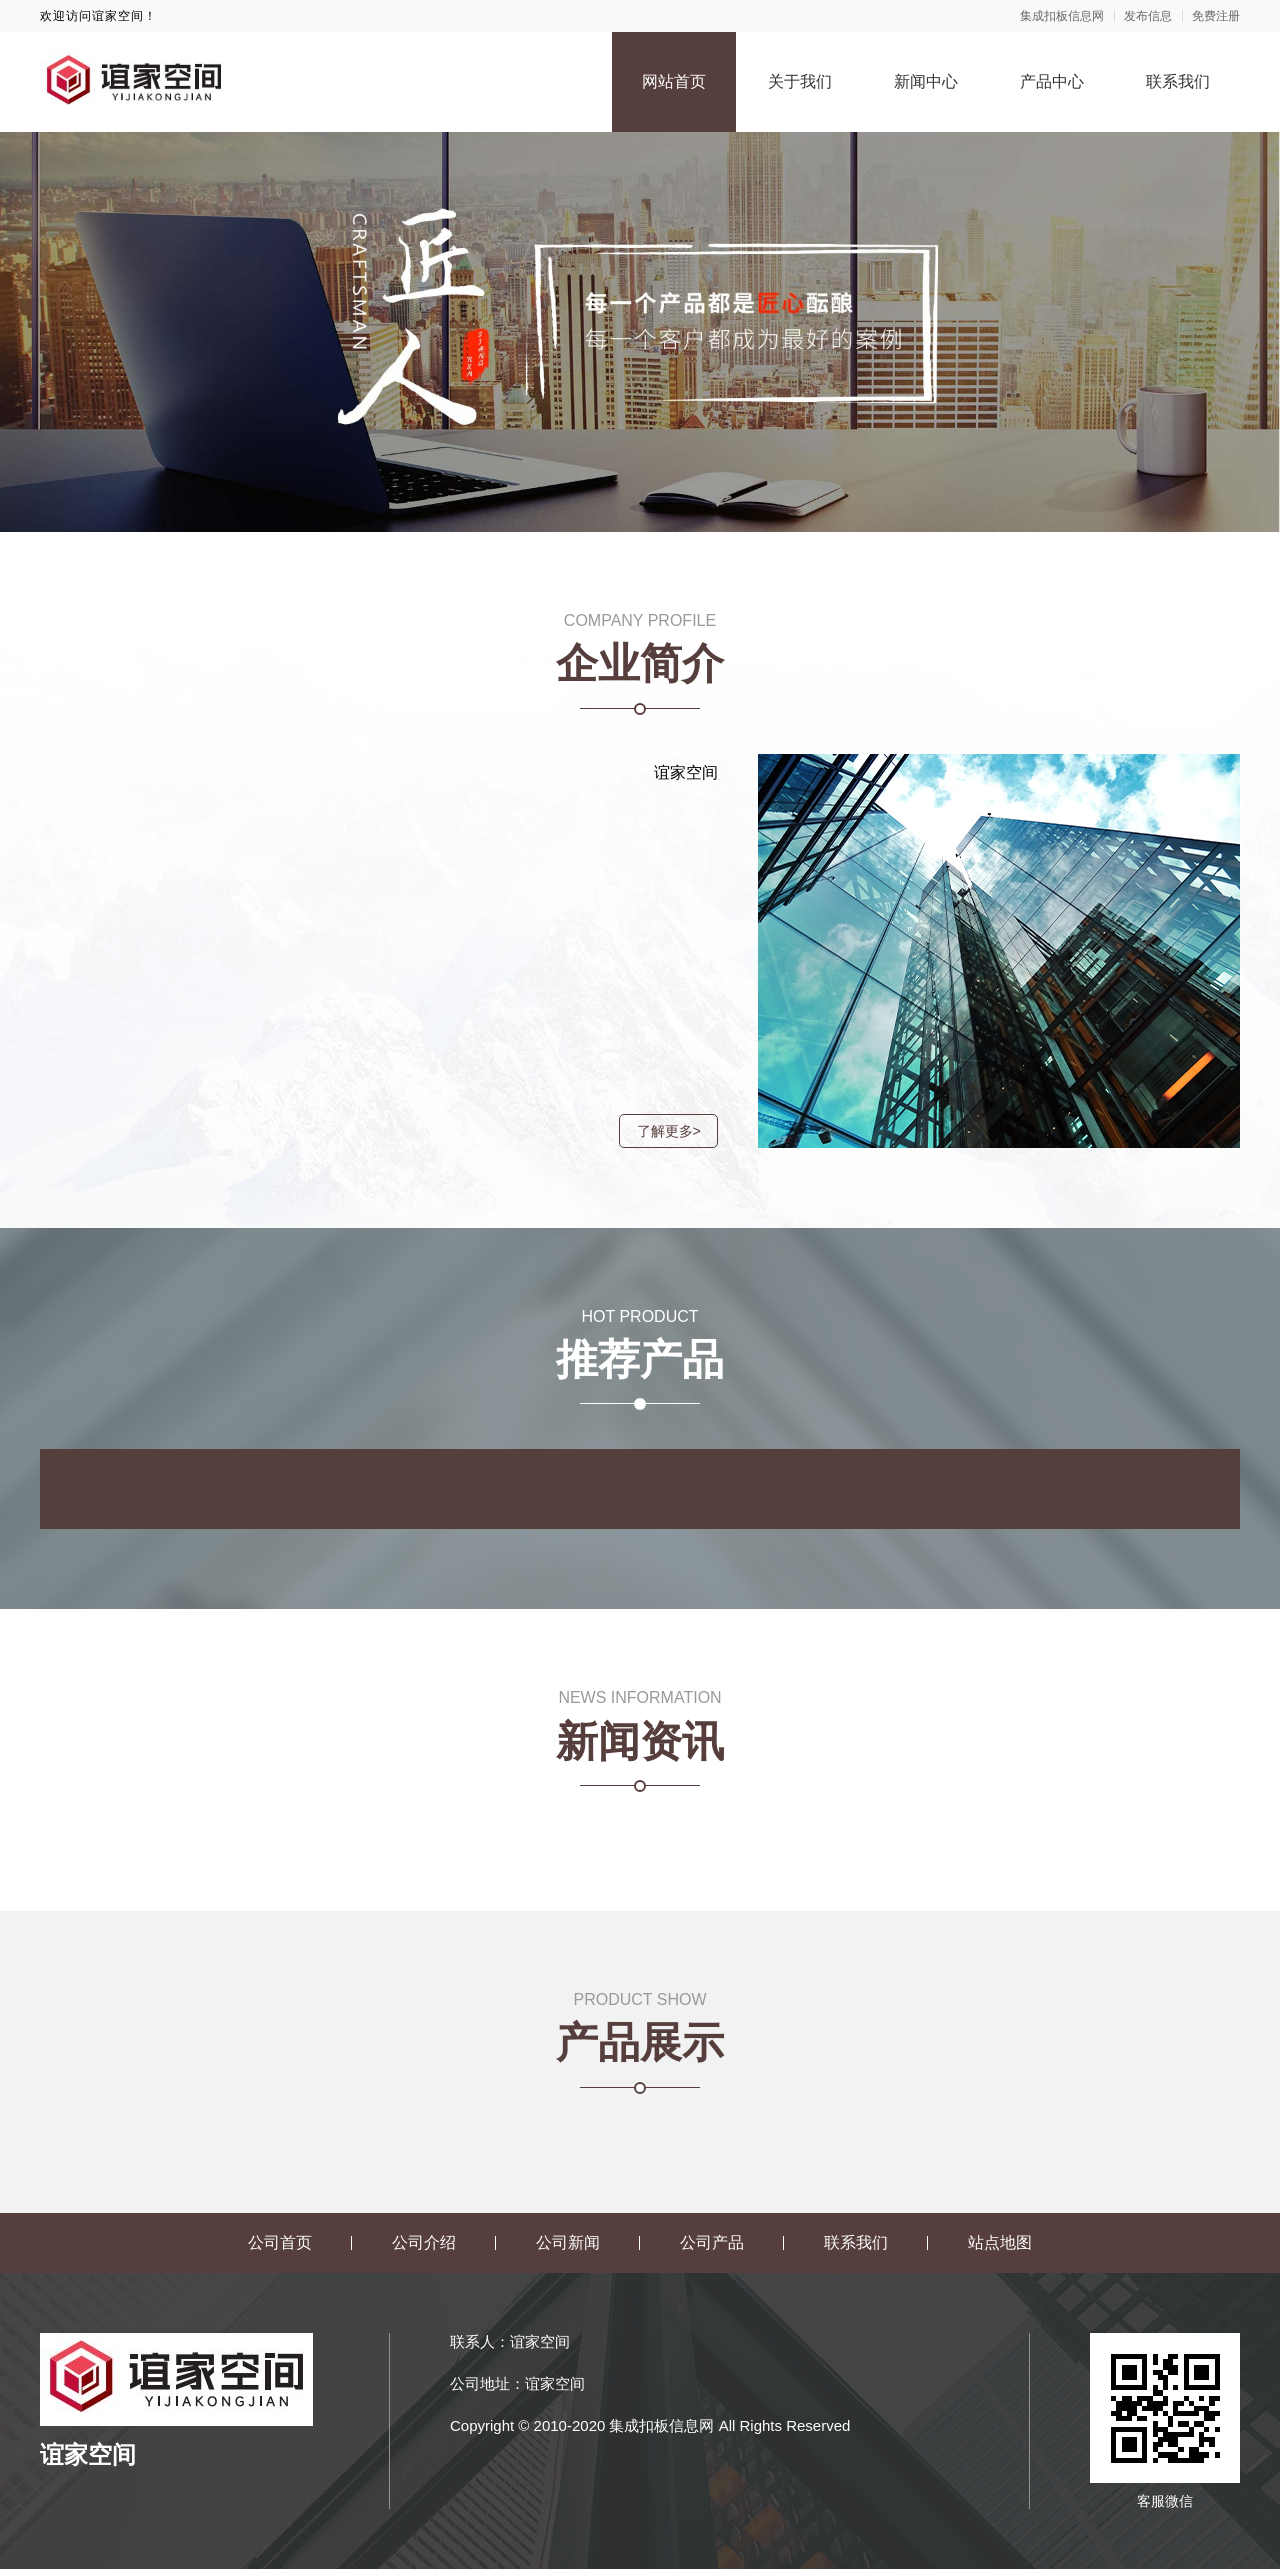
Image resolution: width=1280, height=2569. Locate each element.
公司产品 (712, 2242)
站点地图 (1000, 2242)
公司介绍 (424, 2242)
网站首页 (674, 81)
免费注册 (1216, 16)
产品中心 (1052, 81)
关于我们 (800, 81)
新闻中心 (926, 81)
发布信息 (1148, 16)
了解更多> (661, 1131)
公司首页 (280, 2242)
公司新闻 (568, 2242)
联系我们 (1178, 81)
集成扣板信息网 (1062, 16)
